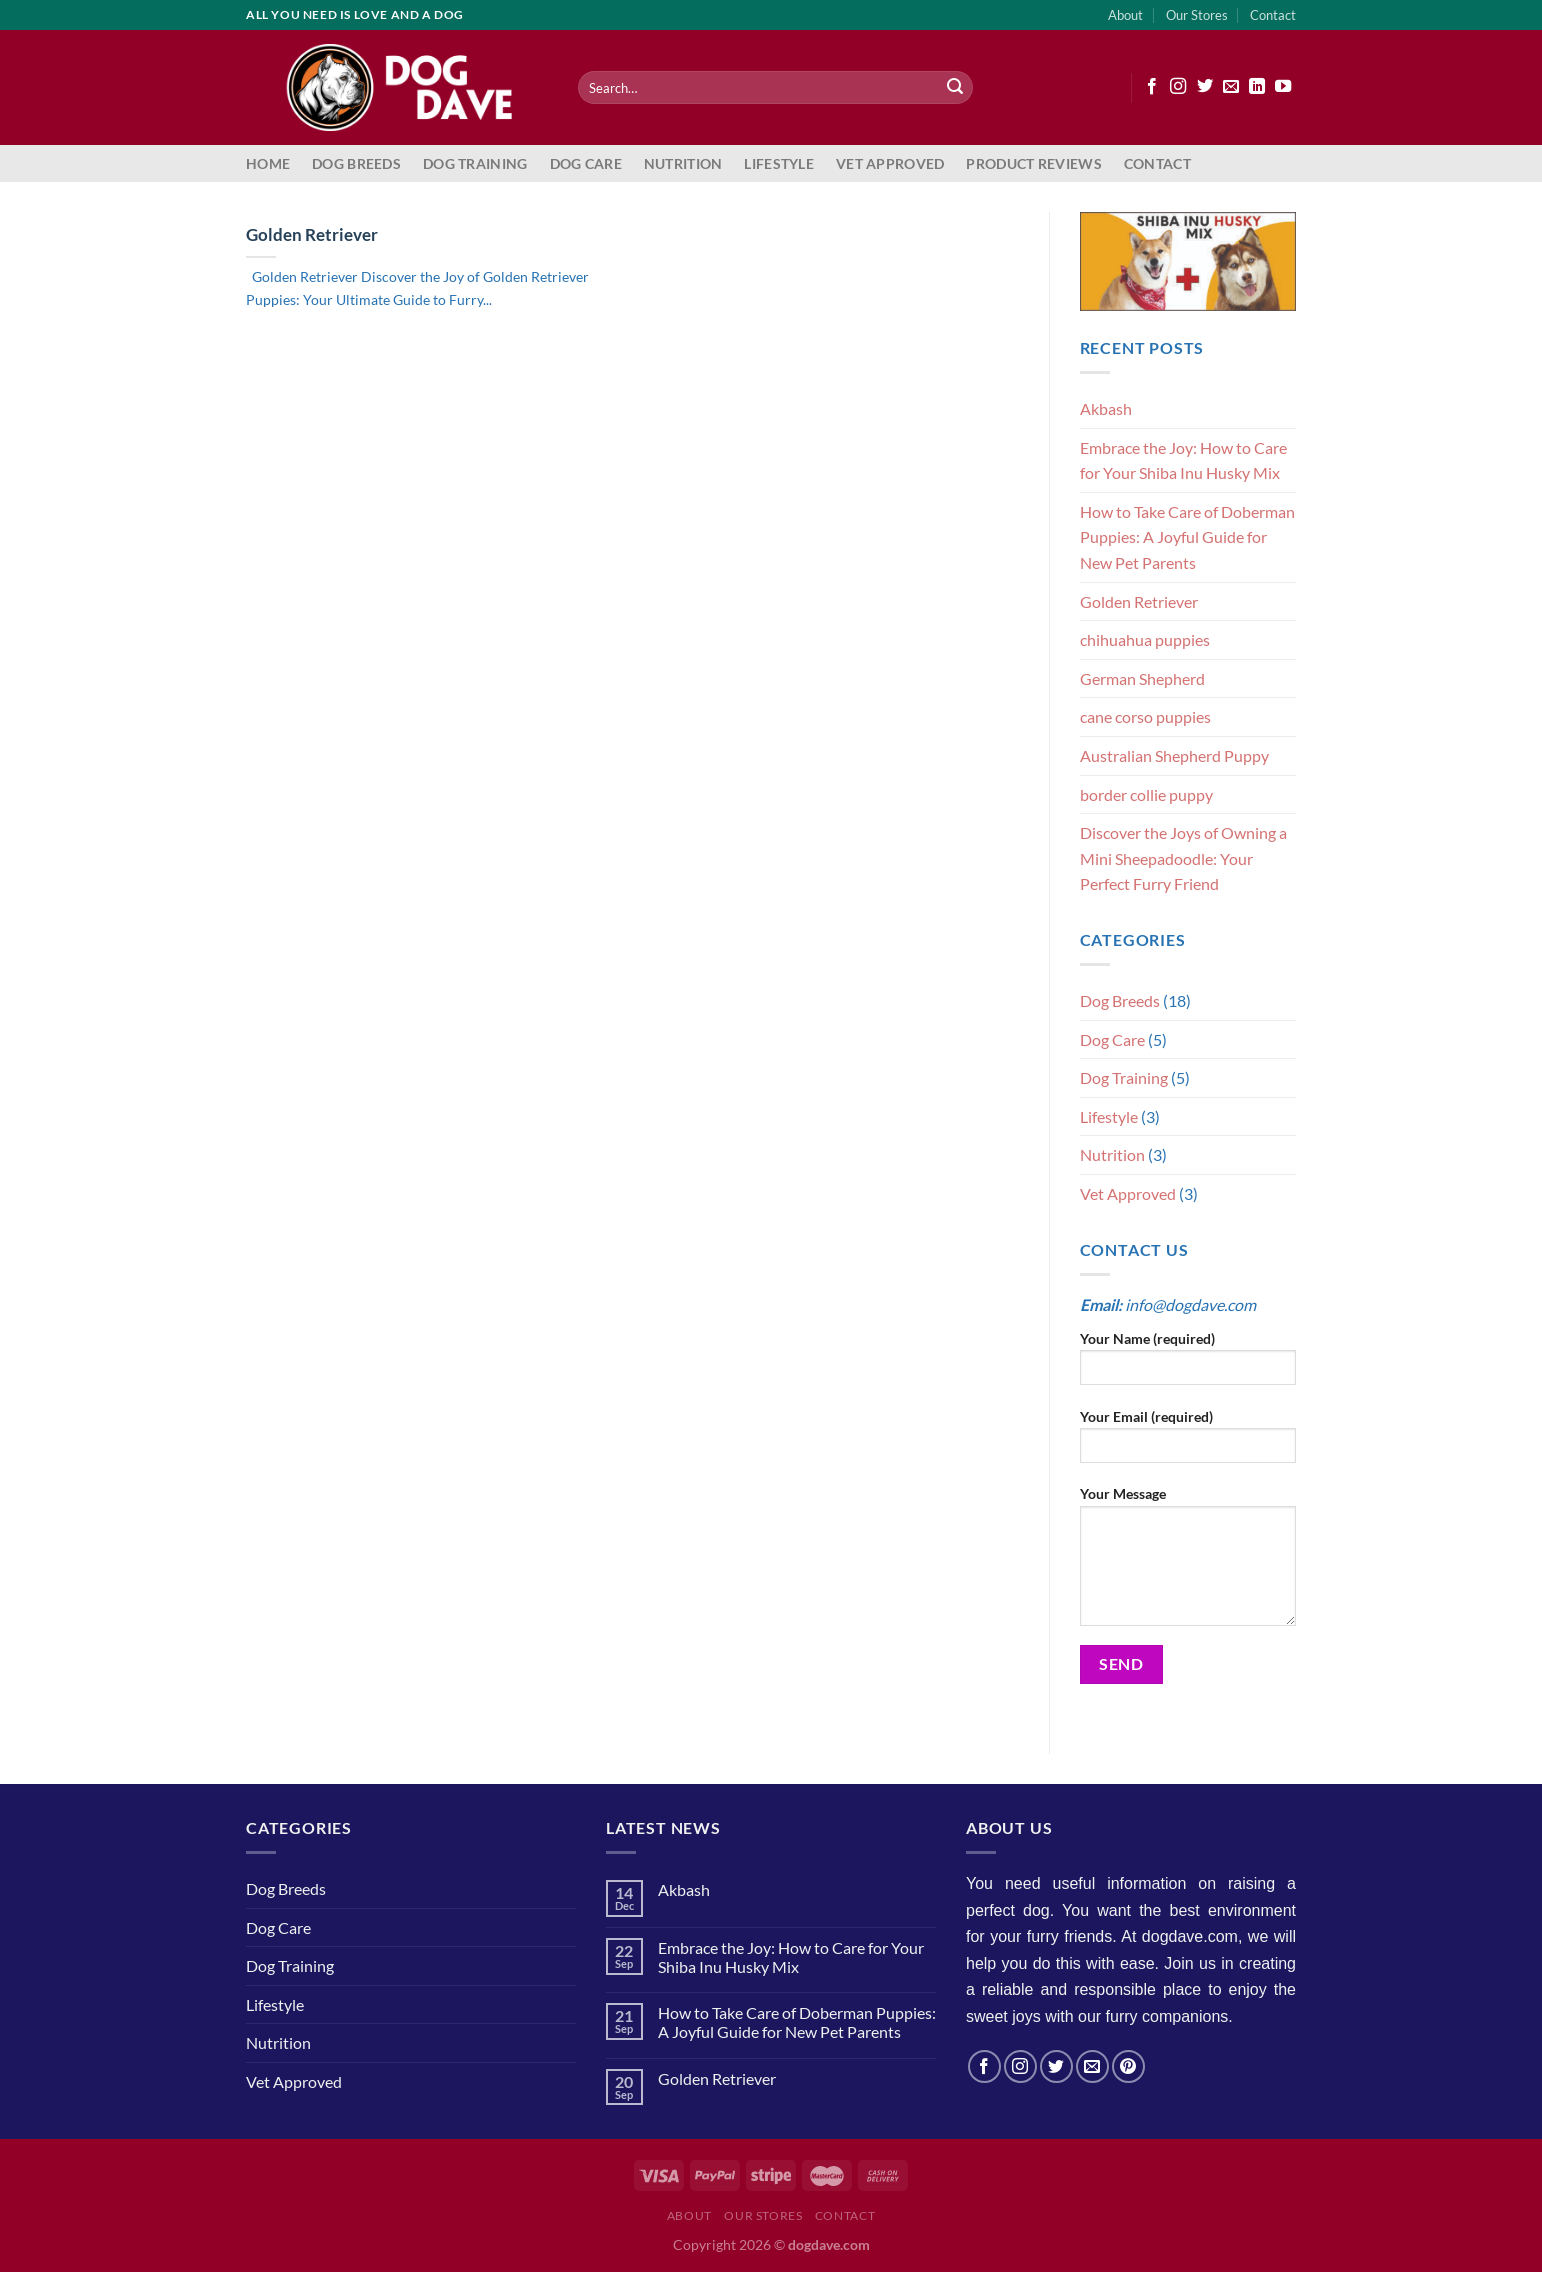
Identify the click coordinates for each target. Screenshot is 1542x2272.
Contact (1273, 15)
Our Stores (1197, 15)
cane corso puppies (1145, 716)
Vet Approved (890, 163)
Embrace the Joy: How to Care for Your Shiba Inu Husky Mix (1183, 460)
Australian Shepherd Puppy (1174, 755)
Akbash (1106, 408)
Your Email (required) (1188, 1442)
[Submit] (955, 88)
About (1125, 15)
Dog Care (586, 163)
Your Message (1188, 1562)
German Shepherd (1142, 678)
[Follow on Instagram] (1178, 87)
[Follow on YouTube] (1283, 87)
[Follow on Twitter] (1205, 87)
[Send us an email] (1231, 87)
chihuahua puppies (1145, 639)
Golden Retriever (312, 235)
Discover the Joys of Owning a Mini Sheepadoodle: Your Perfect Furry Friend (1183, 858)
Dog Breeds (356, 163)
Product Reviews (1033, 163)
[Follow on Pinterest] (1128, 2066)
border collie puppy (1146, 794)
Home (268, 163)
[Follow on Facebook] (1152, 87)
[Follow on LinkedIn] (1257, 87)
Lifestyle (779, 163)
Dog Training (475, 163)
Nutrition (683, 163)
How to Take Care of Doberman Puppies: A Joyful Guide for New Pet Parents (1187, 537)
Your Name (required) (1188, 1364)
